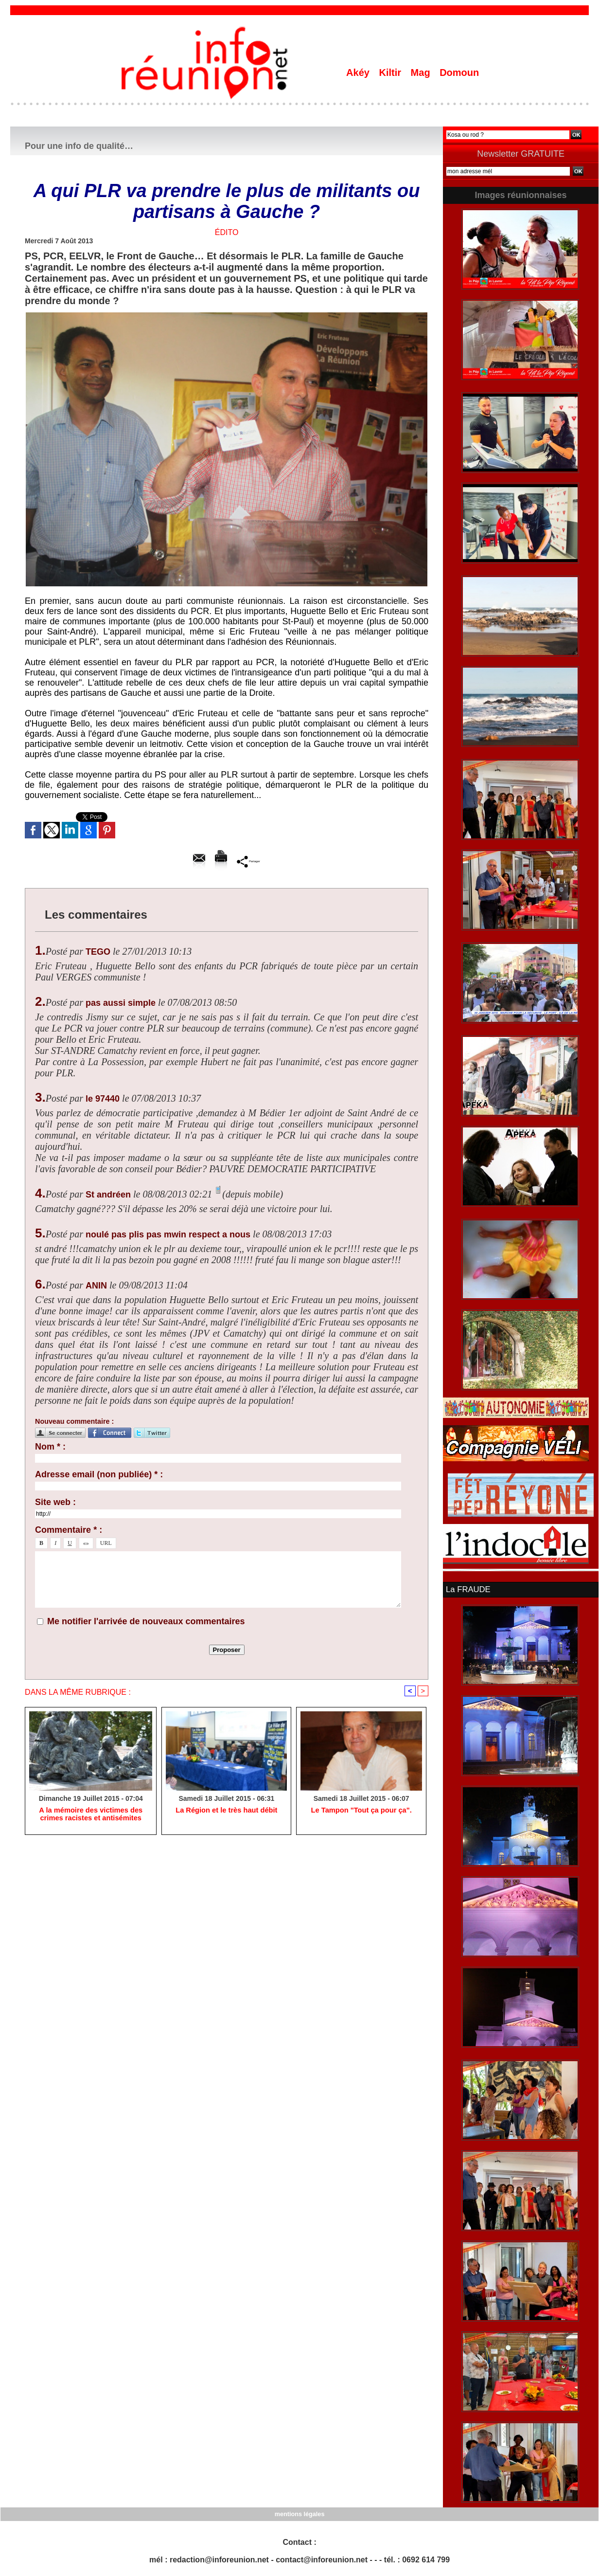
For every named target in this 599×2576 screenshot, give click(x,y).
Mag (422, 72)
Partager (248, 861)
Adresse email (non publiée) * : (99, 1474)
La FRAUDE (467, 1589)
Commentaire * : (68, 1530)
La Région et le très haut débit (226, 1811)
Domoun (459, 72)
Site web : (55, 1502)
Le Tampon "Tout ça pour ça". (361, 1811)
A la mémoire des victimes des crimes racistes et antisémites (90, 1815)
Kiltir (391, 72)
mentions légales (299, 2513)
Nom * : (50, 1446)
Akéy (359, 72)
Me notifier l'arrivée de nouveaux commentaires (146, 1621)
